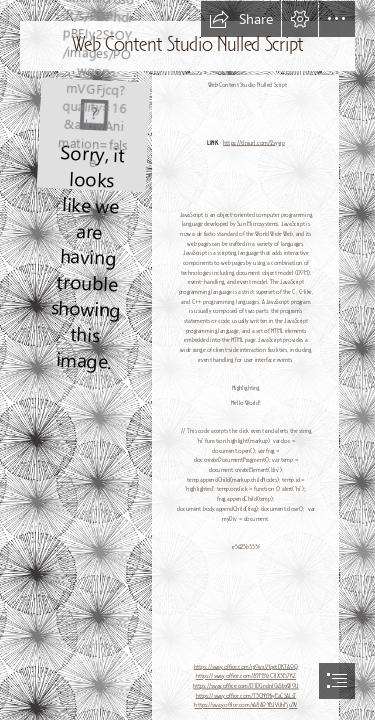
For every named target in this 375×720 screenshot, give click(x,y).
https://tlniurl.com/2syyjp (254, 143)
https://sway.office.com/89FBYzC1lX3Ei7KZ (245, 676)
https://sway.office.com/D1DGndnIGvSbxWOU (246, 686)
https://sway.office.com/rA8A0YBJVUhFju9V (245, 705)
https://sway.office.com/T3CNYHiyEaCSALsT (245, 696)
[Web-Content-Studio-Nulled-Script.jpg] (92, 133)
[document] (187, 360)
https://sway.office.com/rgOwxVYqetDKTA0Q (245, 666)
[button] (241, 19)
